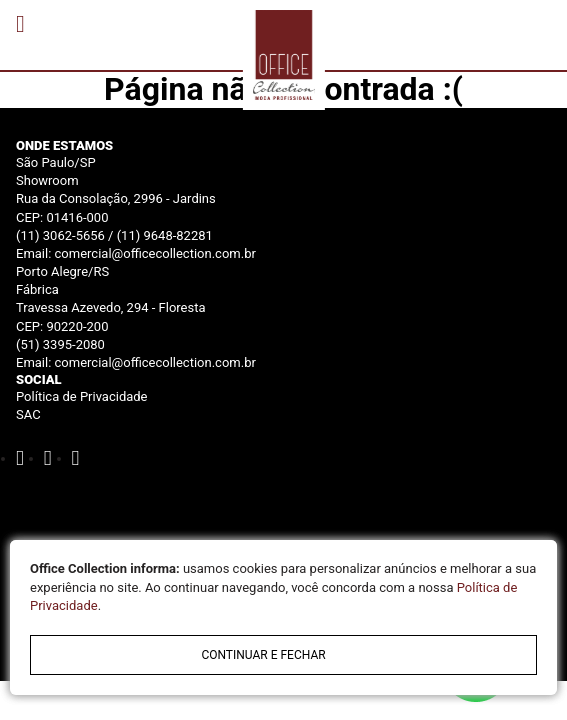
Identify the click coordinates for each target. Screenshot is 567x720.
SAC (28, 414)
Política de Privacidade (82, 396)
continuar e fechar (263, 655)
